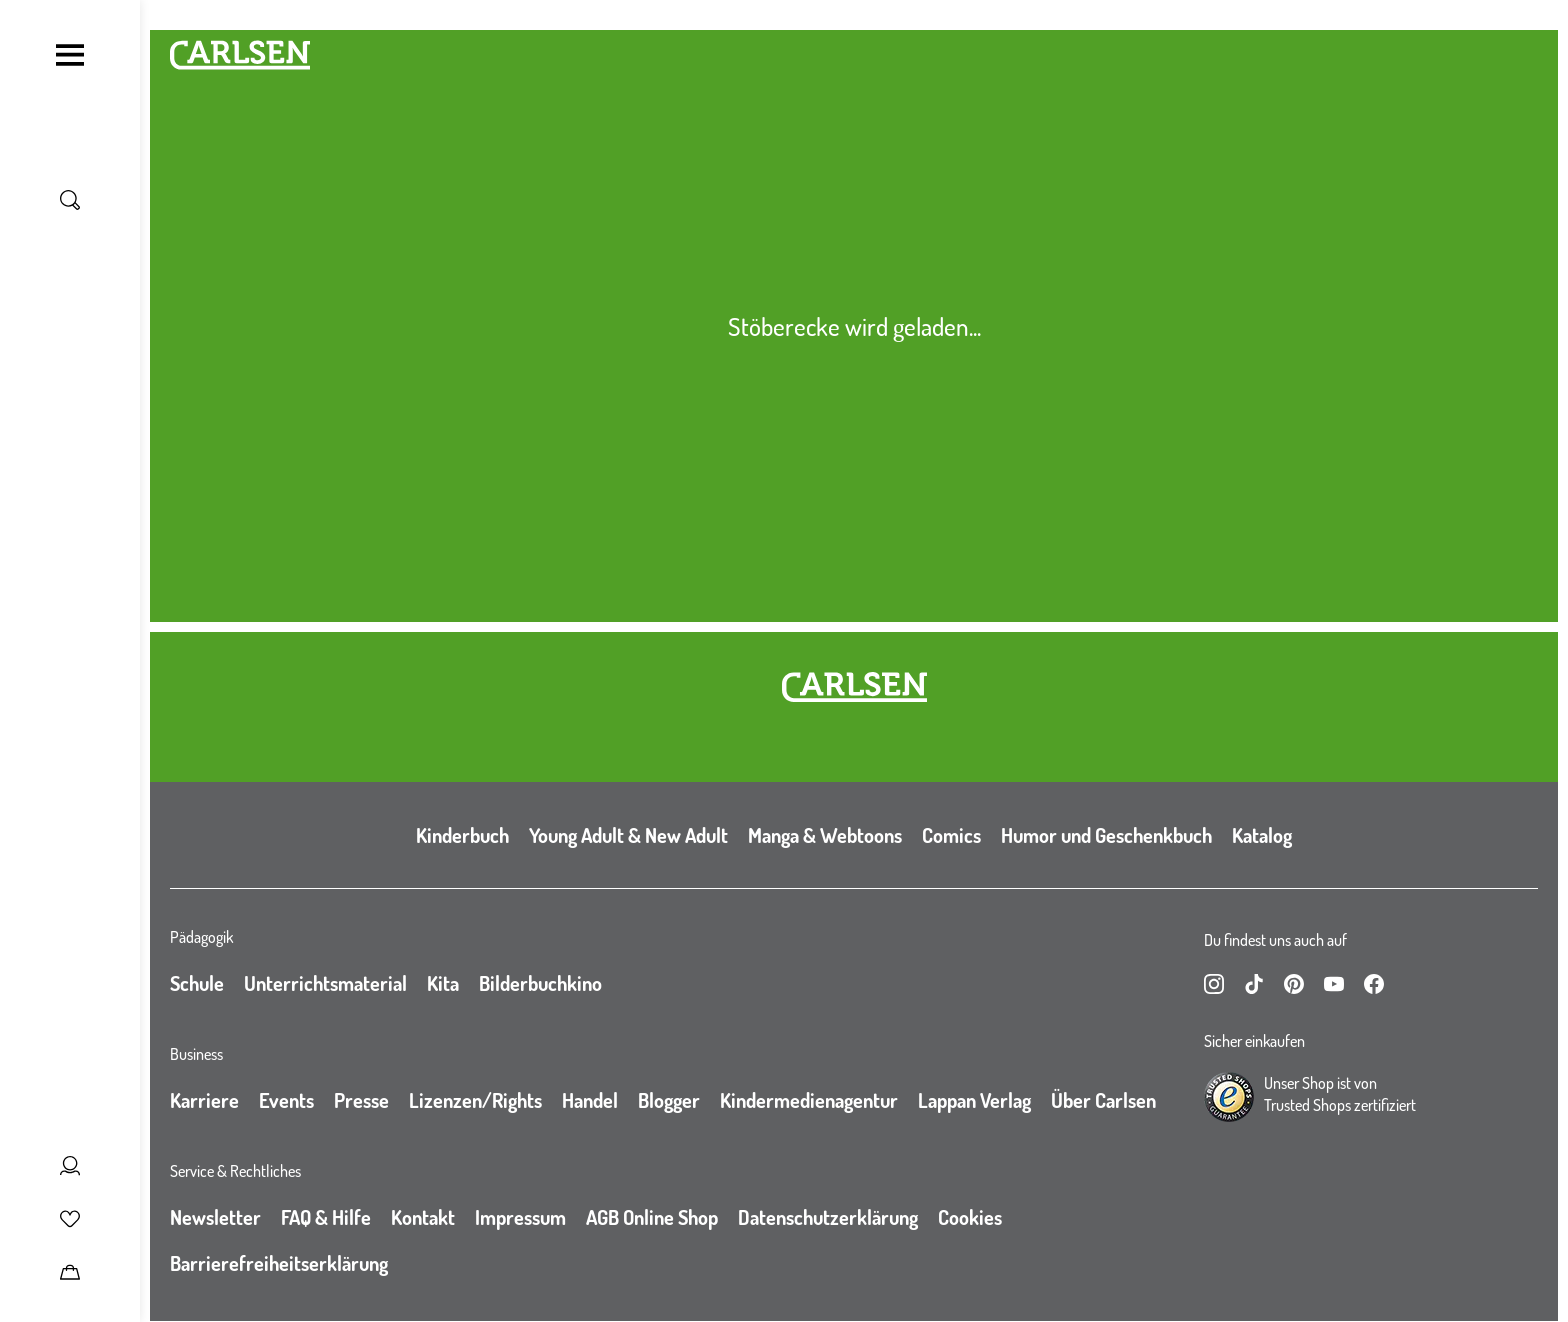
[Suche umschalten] (70, 200)
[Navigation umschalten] (70, 55)
